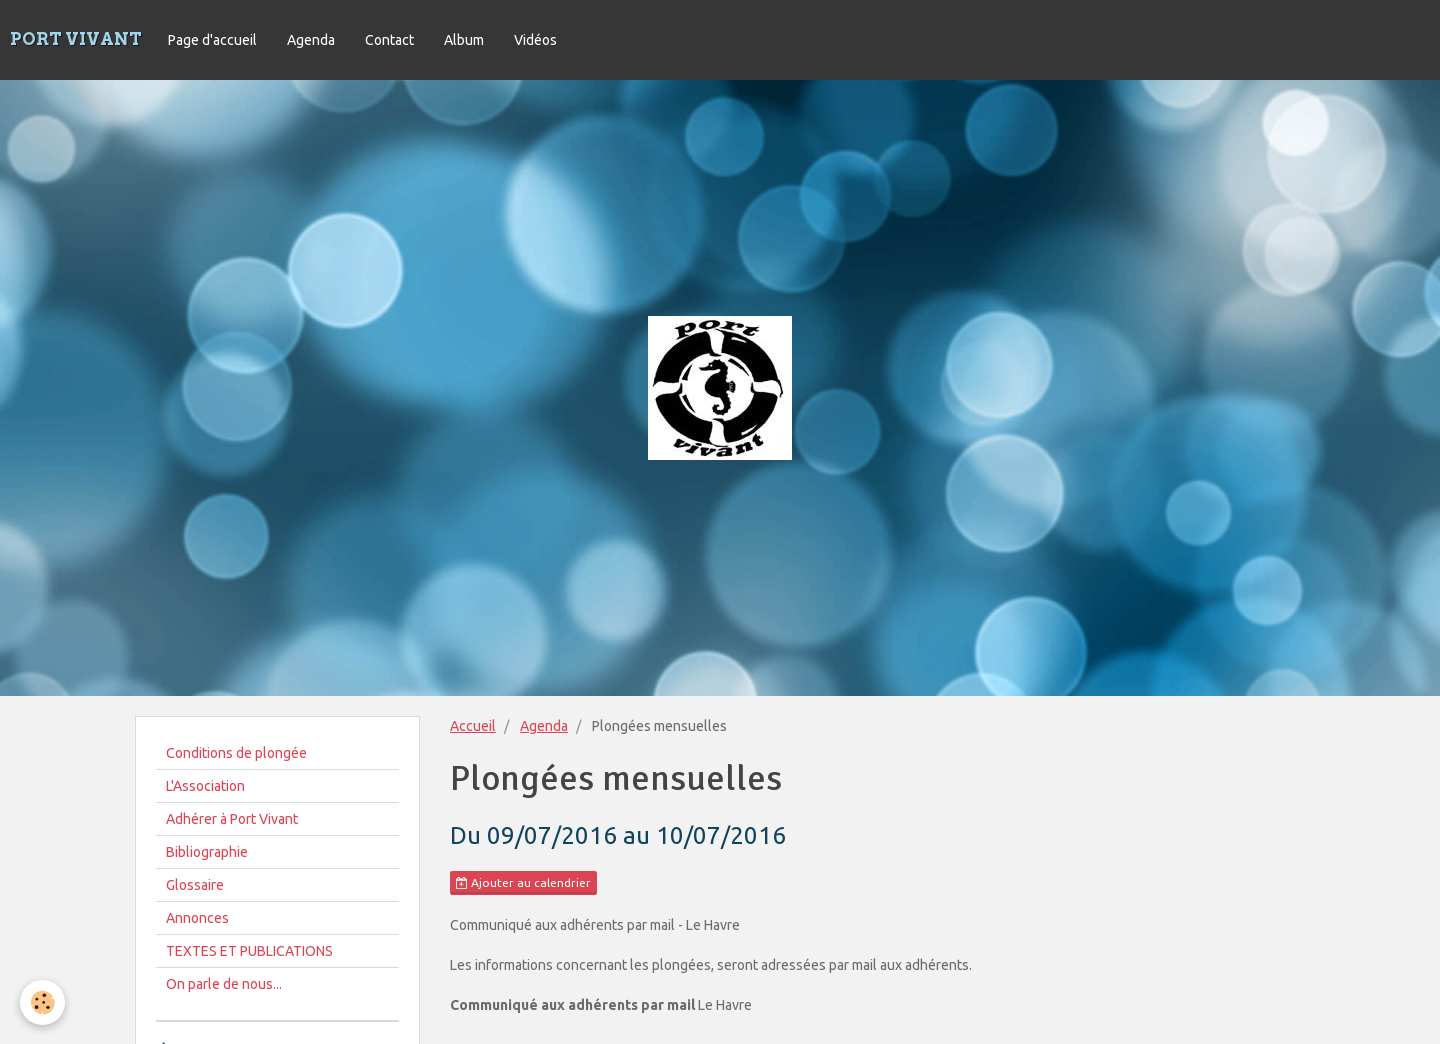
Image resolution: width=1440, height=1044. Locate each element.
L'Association (205, 786)
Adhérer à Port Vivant (232, 819)
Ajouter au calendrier (523, 883)
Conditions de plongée (236, 753)
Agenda (311, 40)
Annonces (197, 918)
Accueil (473, 726)
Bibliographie (207, 852)
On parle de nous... (224, 984)
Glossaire (195, 885)
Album (464, 40)
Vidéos (535, 40)
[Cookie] (42, 1002)
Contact (389, 40)
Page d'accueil (212, 40)
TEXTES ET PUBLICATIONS (249, 951)
